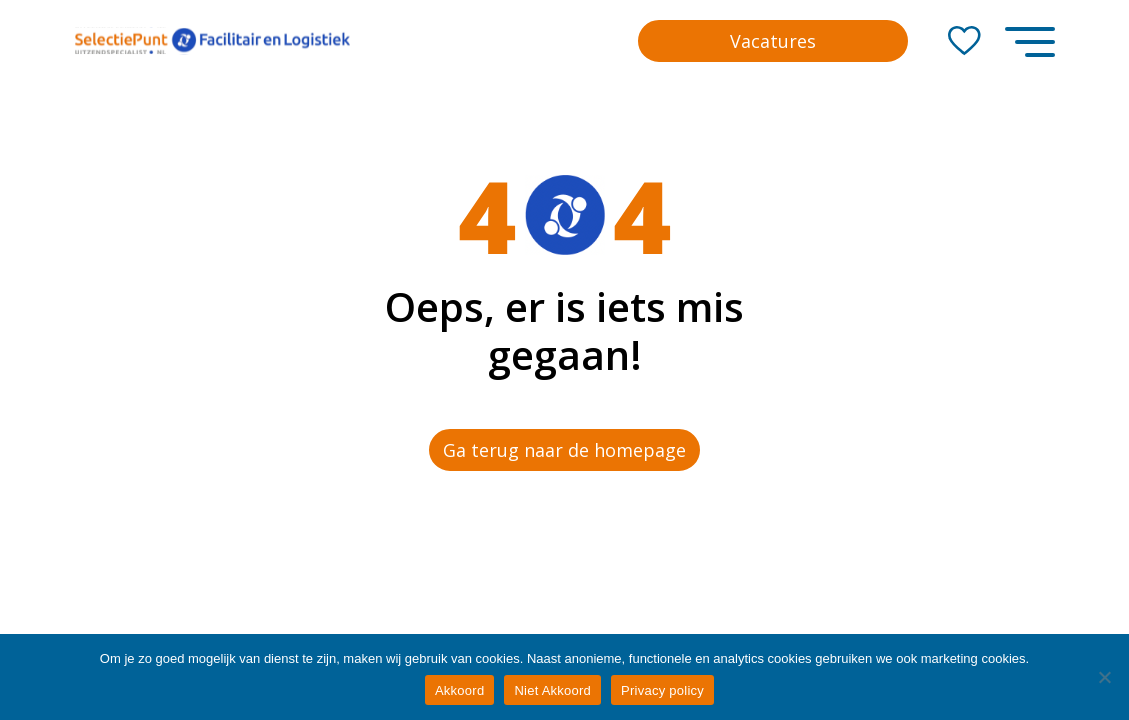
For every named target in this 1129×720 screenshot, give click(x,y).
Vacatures (773, 41)
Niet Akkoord (552, 690)
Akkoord (459, 690)
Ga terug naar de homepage (564, 450)
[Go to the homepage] (212, 41)
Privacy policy (662, 690)
